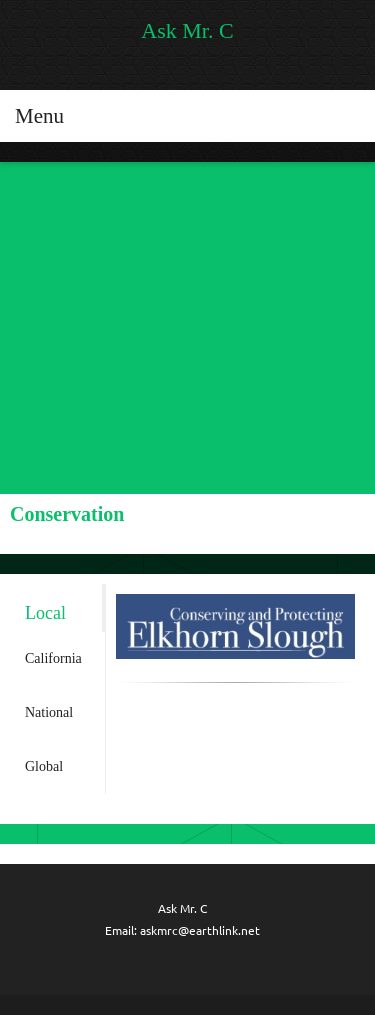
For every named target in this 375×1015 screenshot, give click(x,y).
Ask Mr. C (187, 31)
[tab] (57, 608)
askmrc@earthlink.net (200, 930)
